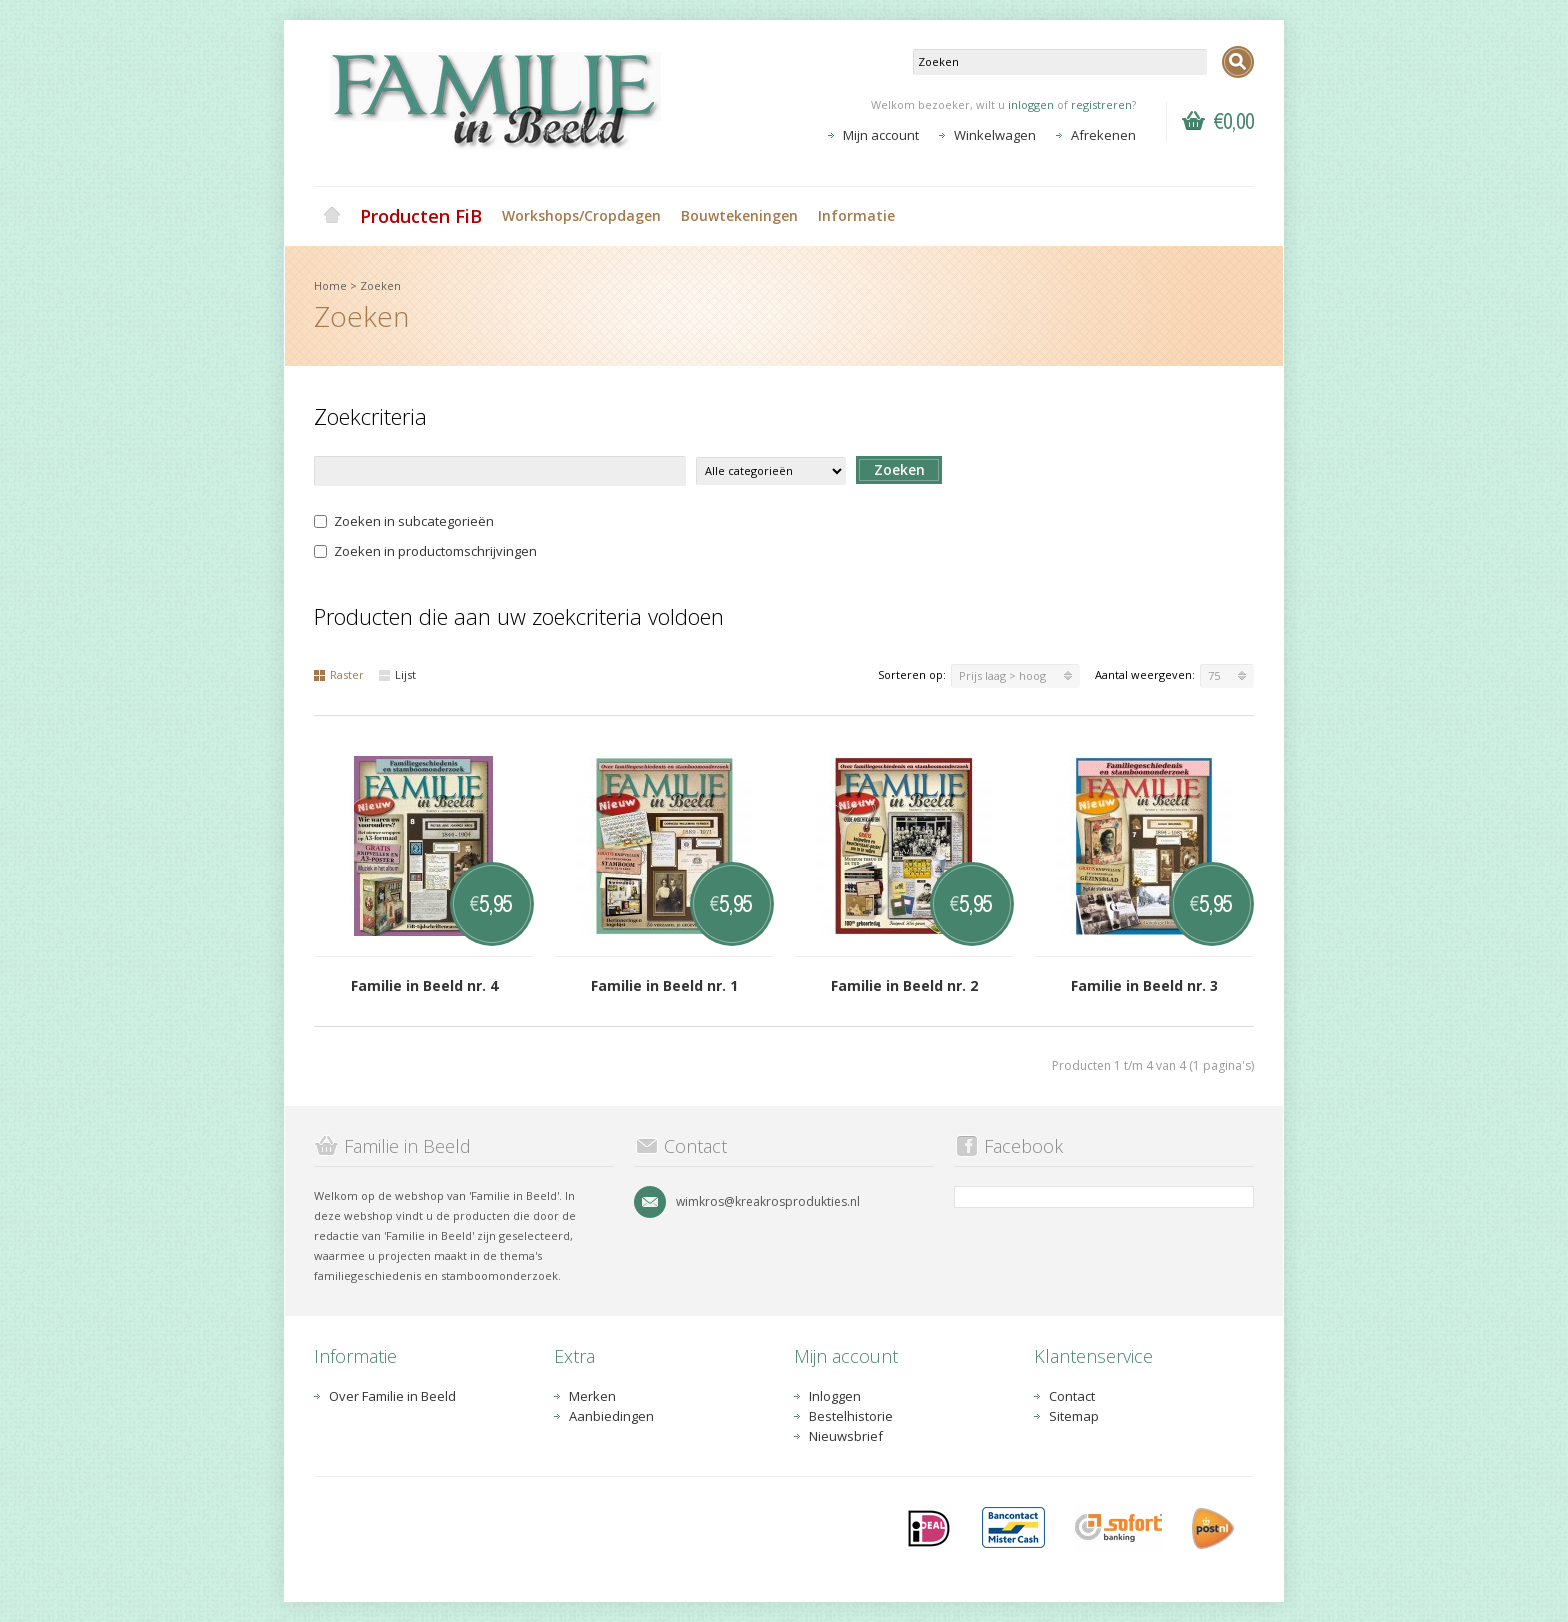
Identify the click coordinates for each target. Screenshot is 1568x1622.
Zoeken (380, 285)
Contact (1072, 1396)
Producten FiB (421, 216)
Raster (339, 674)
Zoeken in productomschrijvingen (425, 551)
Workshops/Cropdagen (581, 215)
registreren (1101, 104)
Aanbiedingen (611, 1416)
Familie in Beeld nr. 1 (664, 985)
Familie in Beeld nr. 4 (424, 985)
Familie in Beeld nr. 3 (1144, 985)
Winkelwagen (995, 135)
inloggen (1031, 104)
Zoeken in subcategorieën (404, 521)
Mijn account (881, 135)
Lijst (397, 674)
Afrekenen (1103, 135)
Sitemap (1074, 1416)
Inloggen (835, 1396)
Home (332, 216)
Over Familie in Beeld (392, 1396)
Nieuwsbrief (846, 1436)
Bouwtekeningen (739, 215)
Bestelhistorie (851, 1416)
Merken (592, 1396)
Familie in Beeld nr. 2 (904, 985)
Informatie (856, 215)
